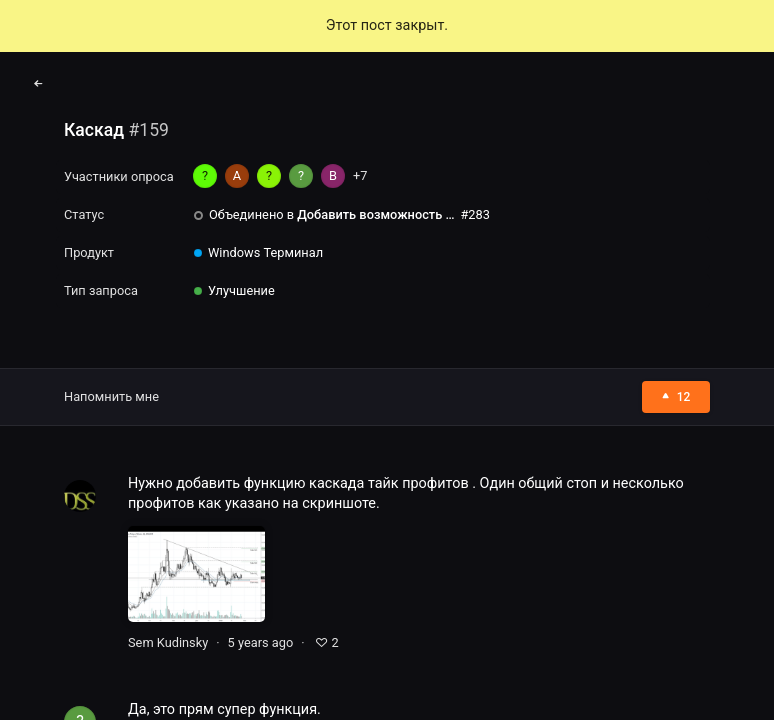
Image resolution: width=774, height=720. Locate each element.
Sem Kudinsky (168, 642)
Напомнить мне (111, 396)
